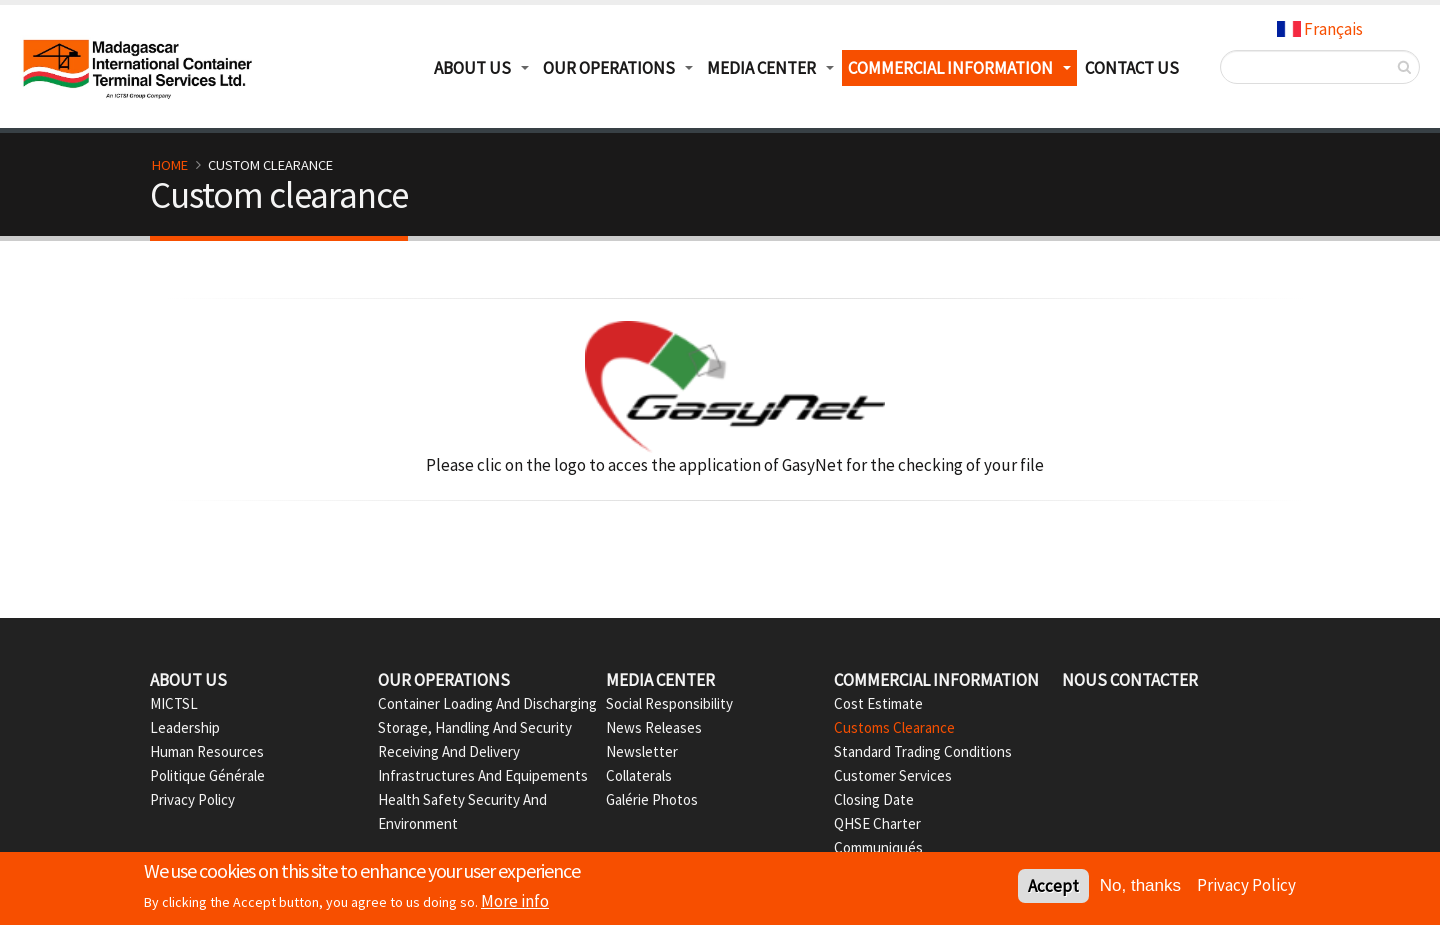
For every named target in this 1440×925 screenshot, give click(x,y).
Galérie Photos (652, 799)
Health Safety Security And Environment (462, 811)
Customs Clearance (894, 727)
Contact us (1132, 68)
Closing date (874, 799)
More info (515, 903)
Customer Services (893, 775)
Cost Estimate (878, 703)
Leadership (185, 727)
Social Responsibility (669, 703)
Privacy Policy (192, 799)
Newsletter (642, 751)
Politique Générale (207, 775)
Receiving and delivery (449, 751)
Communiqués (878, 847)
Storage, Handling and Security (475, 727)
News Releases (654, 727)
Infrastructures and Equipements (483, 775)
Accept (1053, 888)
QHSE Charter (877, 823)
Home (170, 165)
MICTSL (174, 703)
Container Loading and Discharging (487, 703)
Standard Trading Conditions (923, 751)
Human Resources (207, 751)
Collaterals (639, 775)
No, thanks (1140, 887)
